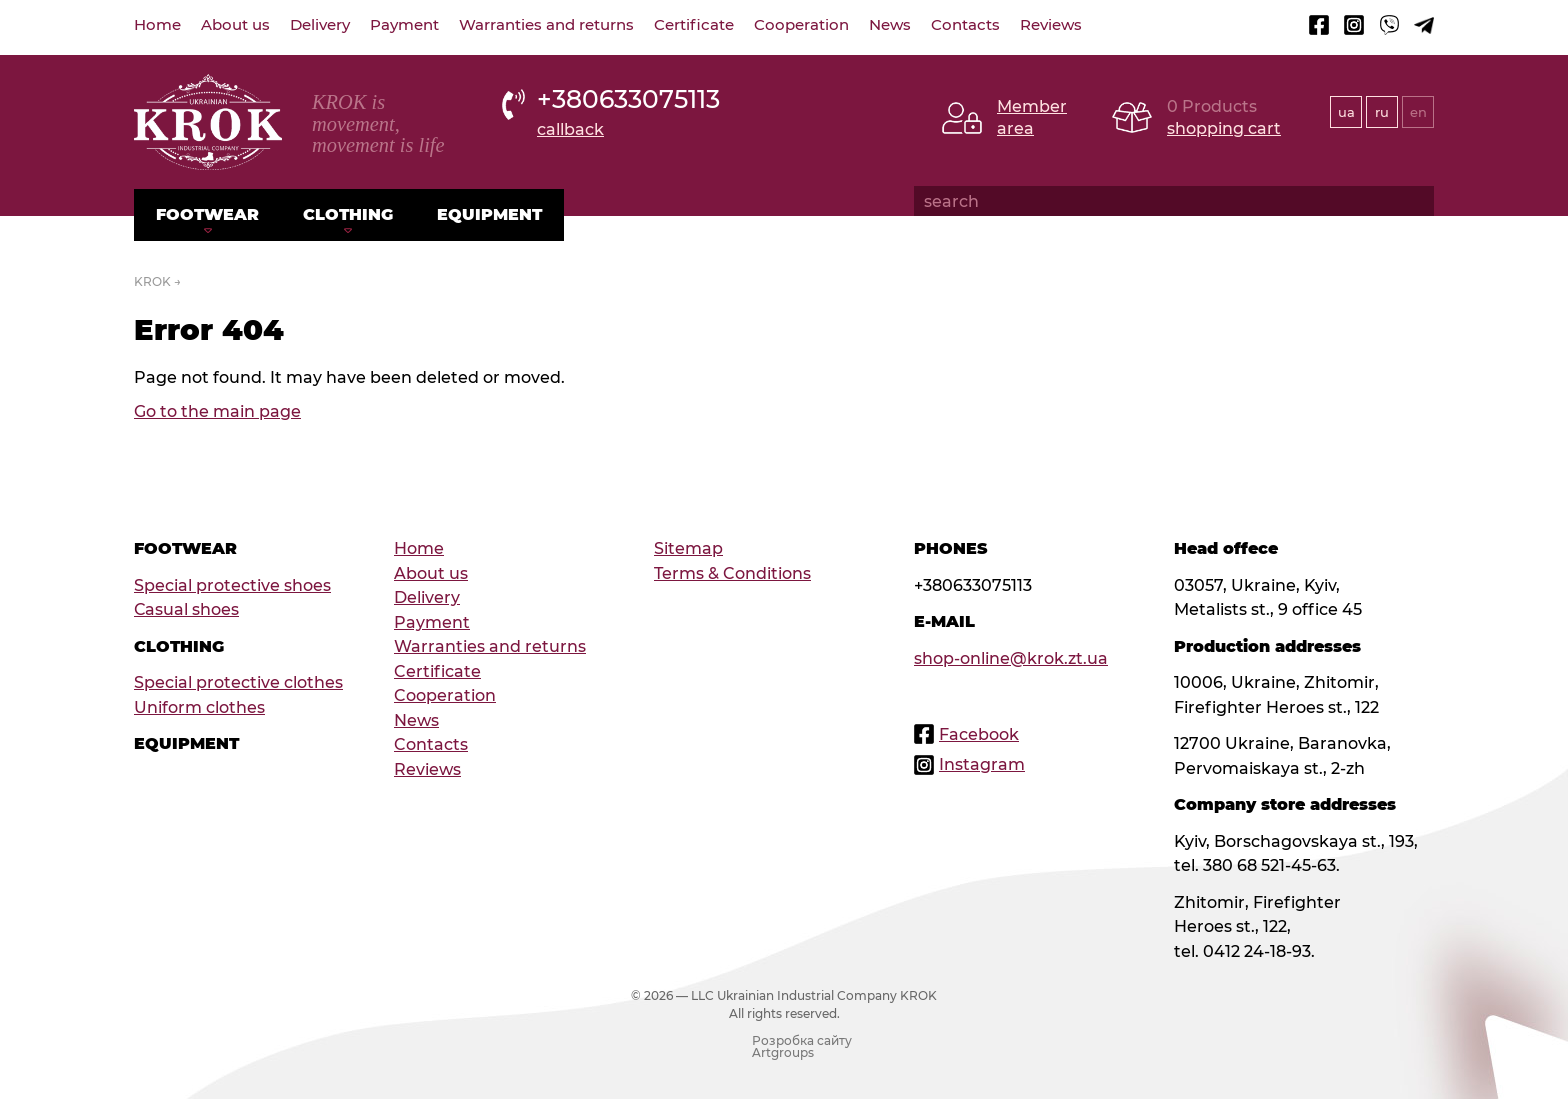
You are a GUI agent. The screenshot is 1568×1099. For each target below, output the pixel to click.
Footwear (207, 214)
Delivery (320, 25)
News (890, 25)
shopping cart (1224, 128)
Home (157, 25)
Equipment (489, 214)
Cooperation (801, 25)
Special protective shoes (232, 585)
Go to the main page (217, 411)
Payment (404, 25)
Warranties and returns (546, 25)
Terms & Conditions (732, 573)
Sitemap (688, 548)
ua (1346, 112)
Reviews (1051, 25)
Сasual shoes (186, 609)
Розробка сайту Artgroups (802, 1047)
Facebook (979, 734)
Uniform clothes (199, 707)
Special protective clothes (238, 682)
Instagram (982, 764)
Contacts (965, 25)
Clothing (348, 214)
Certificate (694, 25)
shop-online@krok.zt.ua (1011, 658)
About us (235, 25)
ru (1382, 112)
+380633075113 (628, 99)
